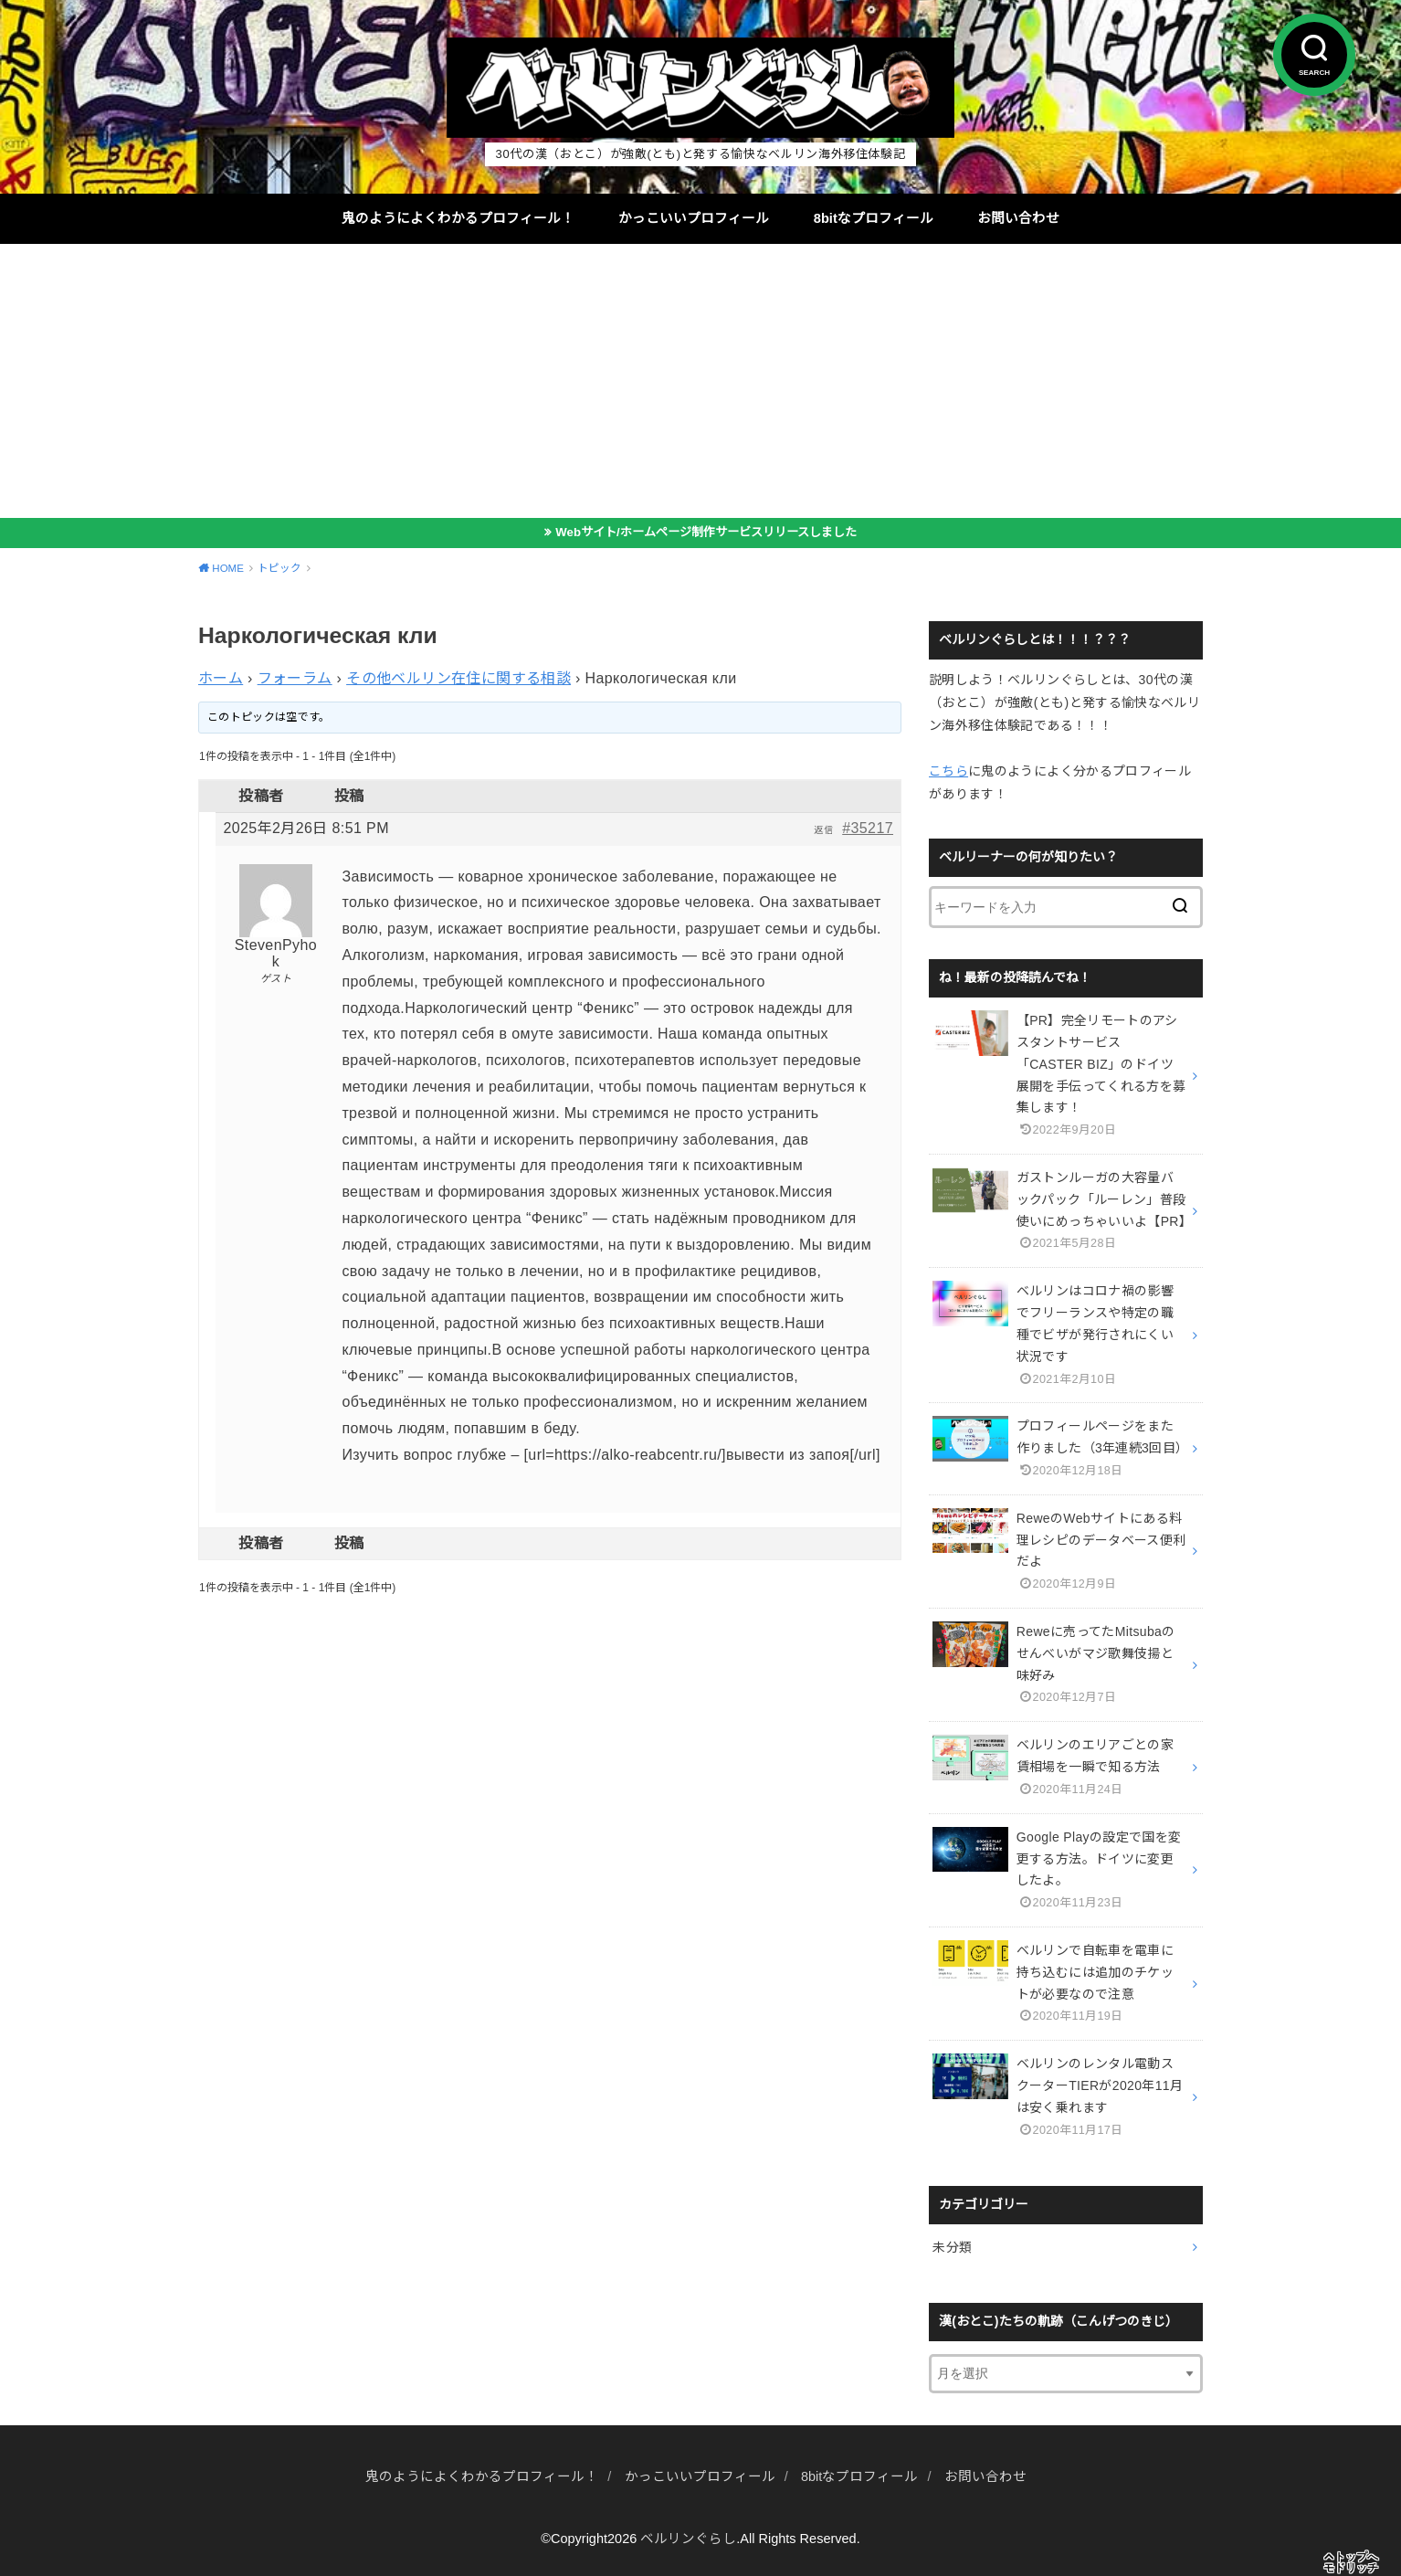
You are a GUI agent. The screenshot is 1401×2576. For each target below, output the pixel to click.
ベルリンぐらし (688, 2538)
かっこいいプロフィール (693, 218)
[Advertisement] (700, 381)
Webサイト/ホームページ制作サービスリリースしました (705, 532)
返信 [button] (823, 830)
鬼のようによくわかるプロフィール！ (458, 218)
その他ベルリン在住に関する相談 (458, 678)
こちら (948, 771)
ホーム (220, 678)
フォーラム (295, 678)
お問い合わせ (1018, 218)
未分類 (952, 2247)
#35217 (867, 828)
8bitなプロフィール (873, 218)
